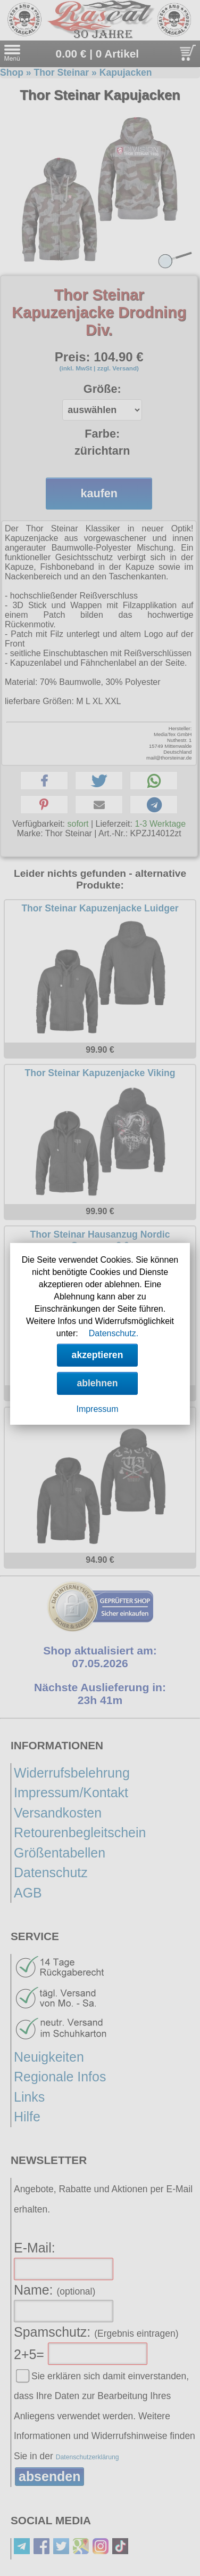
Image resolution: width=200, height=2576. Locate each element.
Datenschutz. (113, 1333)
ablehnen (97, 1383)
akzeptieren (97, 1355)
